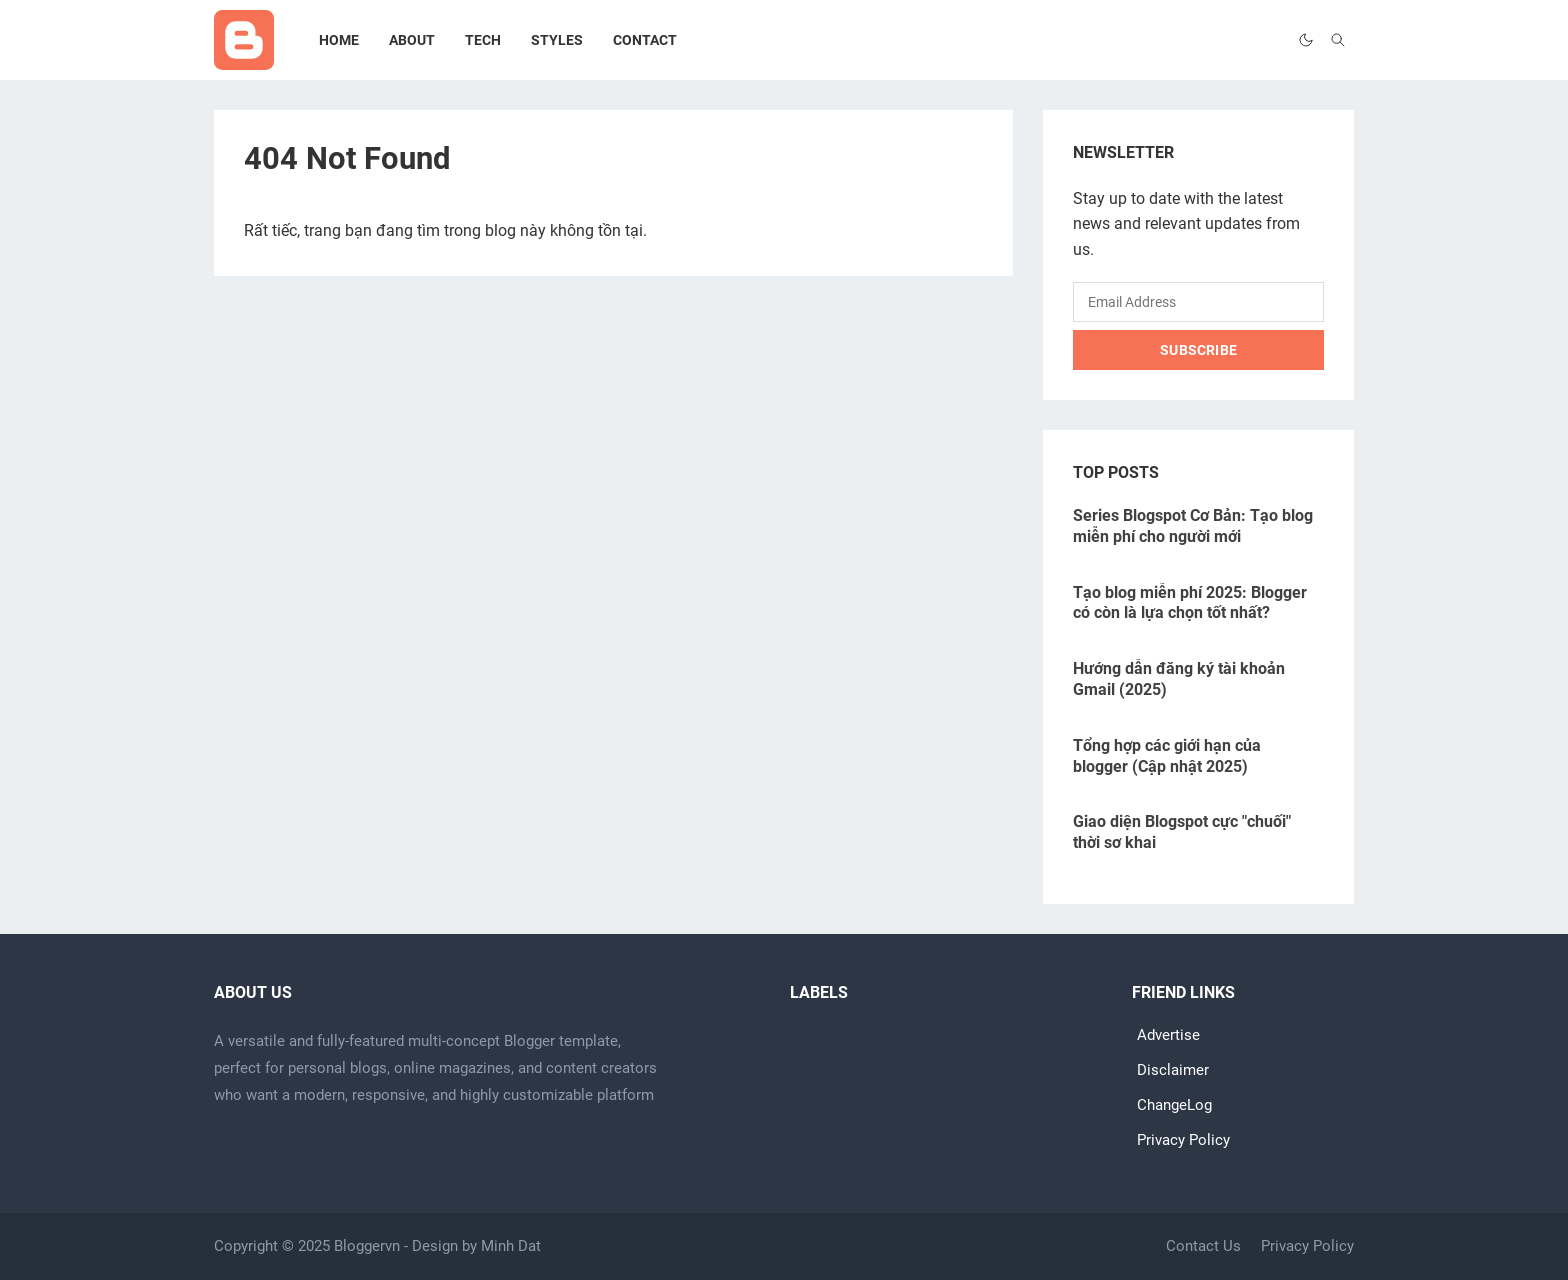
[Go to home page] (244, 40)
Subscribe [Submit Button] (1198, 350)
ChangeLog (1174, 1105)
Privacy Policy (1183, 1140)
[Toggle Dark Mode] (1306, 40)
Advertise (1168, 1035)
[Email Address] (1198, 302)
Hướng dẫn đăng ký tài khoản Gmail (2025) (1179, 679)
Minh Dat (511, 1246)
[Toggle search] (1338, 40)
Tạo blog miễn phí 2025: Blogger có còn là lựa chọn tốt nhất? (1190, 603)
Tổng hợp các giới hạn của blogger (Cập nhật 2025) (1167, 756)
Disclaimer (1173, 1070)
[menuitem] (339, 40)
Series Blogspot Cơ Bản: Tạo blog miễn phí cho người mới (1193, 526)
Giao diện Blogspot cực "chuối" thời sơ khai (1182, 832)
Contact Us (1203, 1246)
